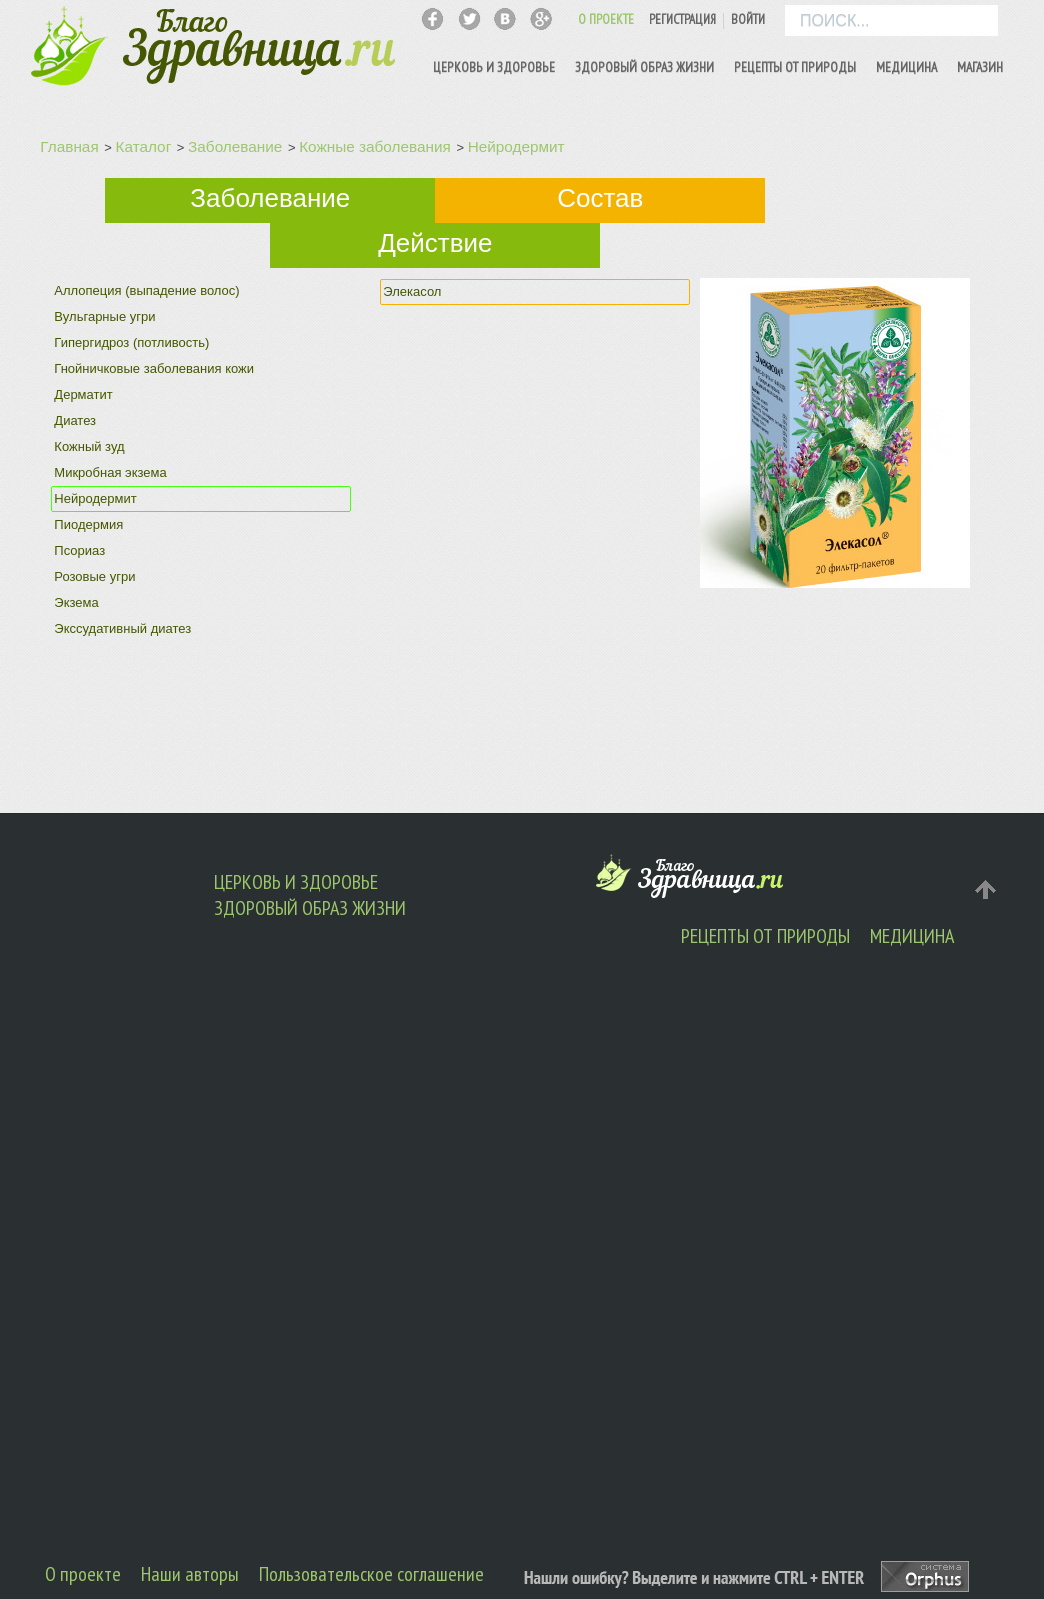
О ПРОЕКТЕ (606, 19)
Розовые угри (94, 576)
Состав (600, 198)
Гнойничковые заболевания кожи (154, 368)
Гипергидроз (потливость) (131, 342)
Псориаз (79, 550)
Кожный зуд (89, 446)
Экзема (76, 602)
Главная (69, 146)
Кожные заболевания (375, 146)
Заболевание (235, 146)
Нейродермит (516, 146)
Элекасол (412, 291)
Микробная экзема (110, 472)
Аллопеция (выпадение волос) (146, 290)
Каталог (144, 146)
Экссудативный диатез (122, 628)
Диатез (75, 420)
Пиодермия (88, 524)
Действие (435, 243)
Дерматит (83, 394)
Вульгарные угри (104, 316)
